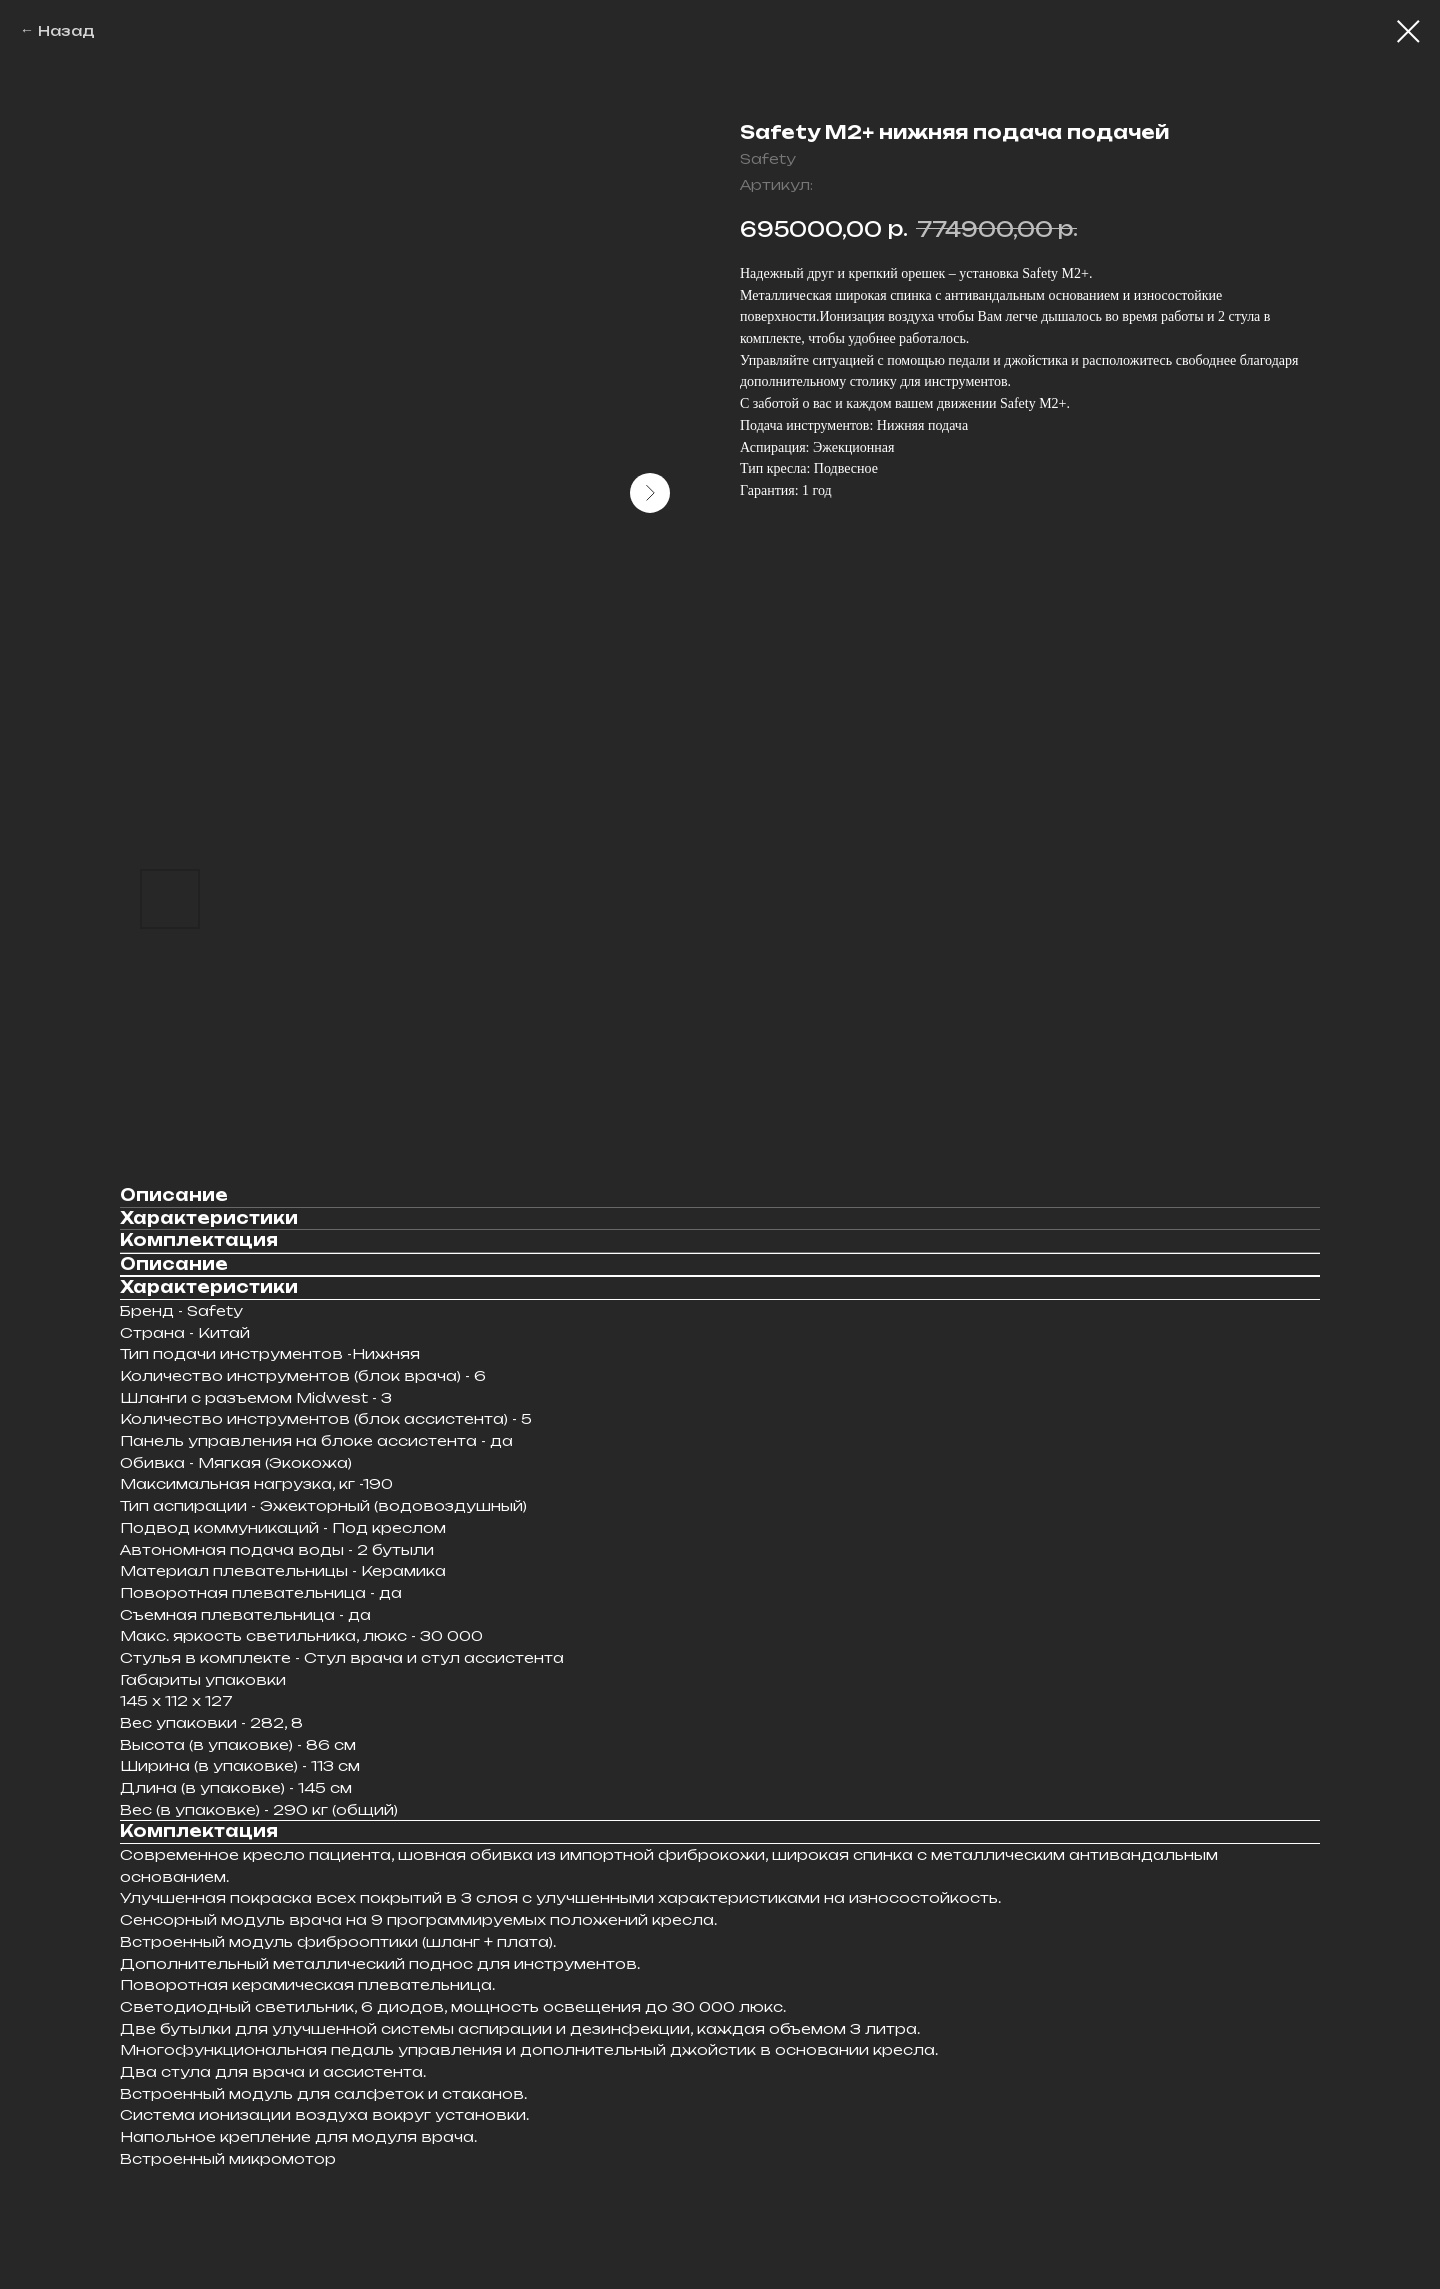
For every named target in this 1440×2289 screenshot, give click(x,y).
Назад (66, 30)
